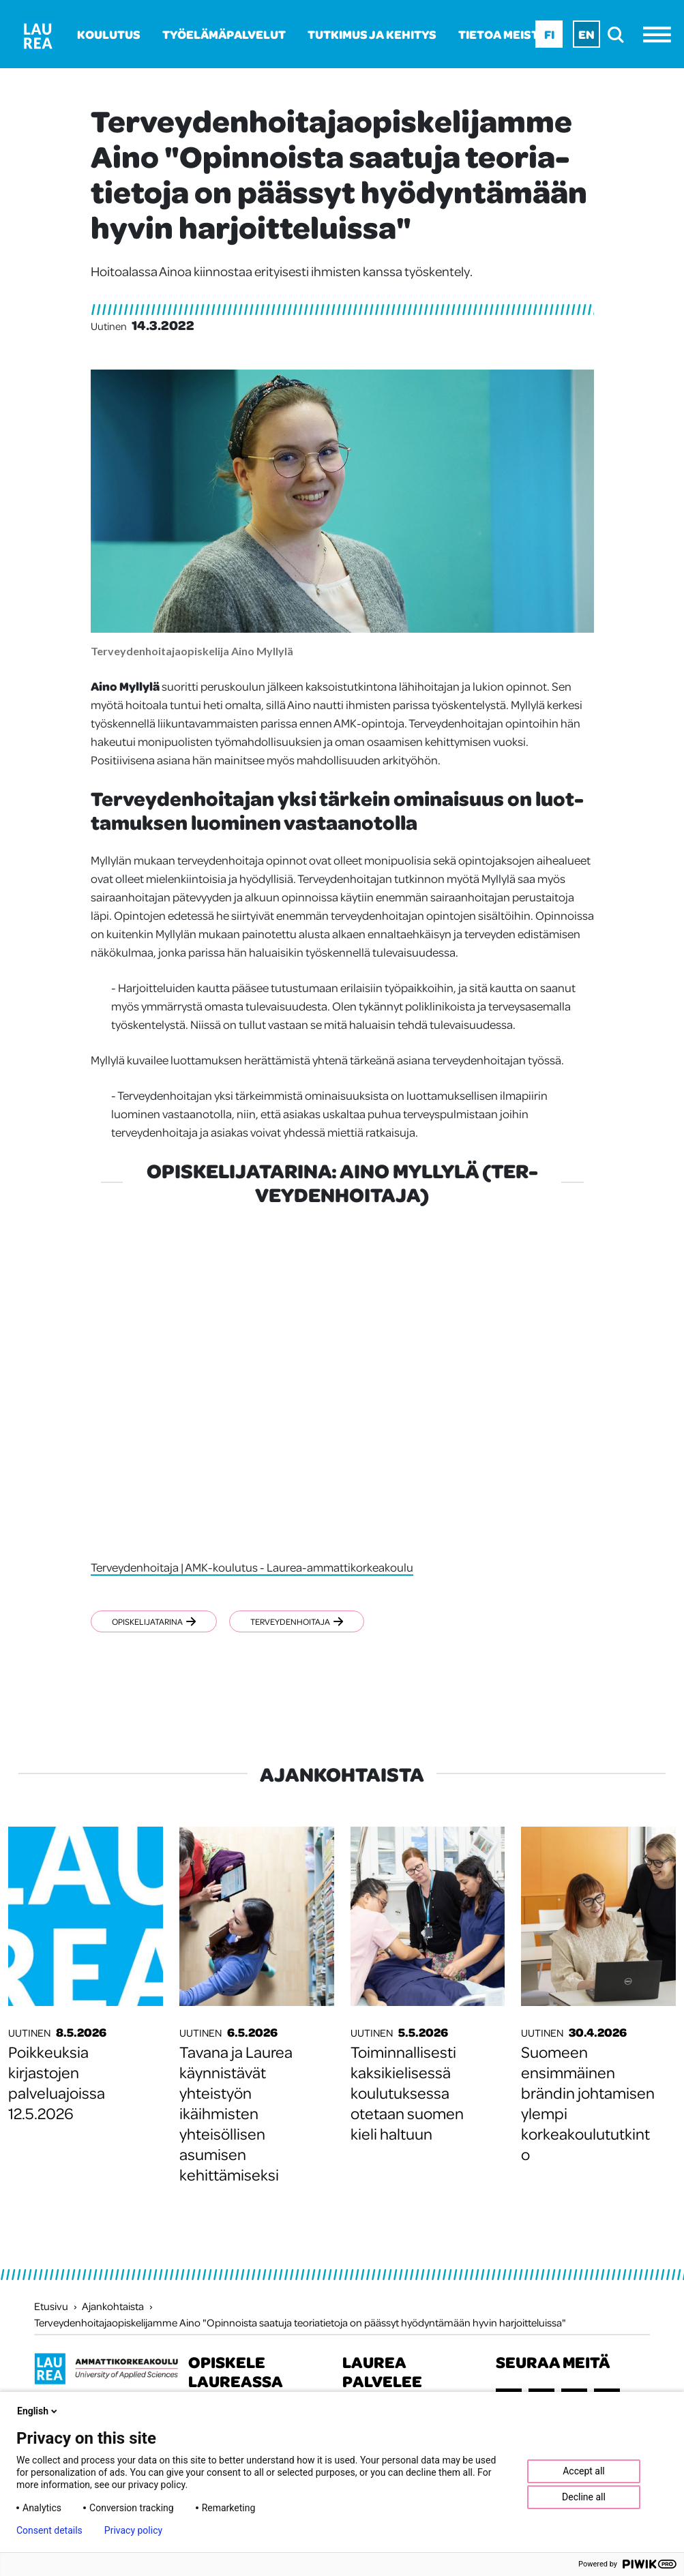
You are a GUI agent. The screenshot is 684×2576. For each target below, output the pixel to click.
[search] (619, 34)
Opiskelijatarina (154, 1621)
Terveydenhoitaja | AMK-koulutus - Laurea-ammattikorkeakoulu (252, 1566)
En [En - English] (586, 34)
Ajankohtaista (113, 2306)
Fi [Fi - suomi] (549, 34)
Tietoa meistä (502, 34)
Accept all (584, 2471)
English (38, 2411)
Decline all (584, 2496)
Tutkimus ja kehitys (372, 34)
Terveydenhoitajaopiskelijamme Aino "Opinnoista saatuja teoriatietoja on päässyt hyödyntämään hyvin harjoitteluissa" (300, 2322)
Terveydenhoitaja (296, 1621)
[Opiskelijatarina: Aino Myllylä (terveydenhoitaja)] (342, 1381)
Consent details (49, 2530)
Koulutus (108, 34)
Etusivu (51, 2306)
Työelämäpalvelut (224, 34)
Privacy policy (133, 2530)
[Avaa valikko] (660, 34)
